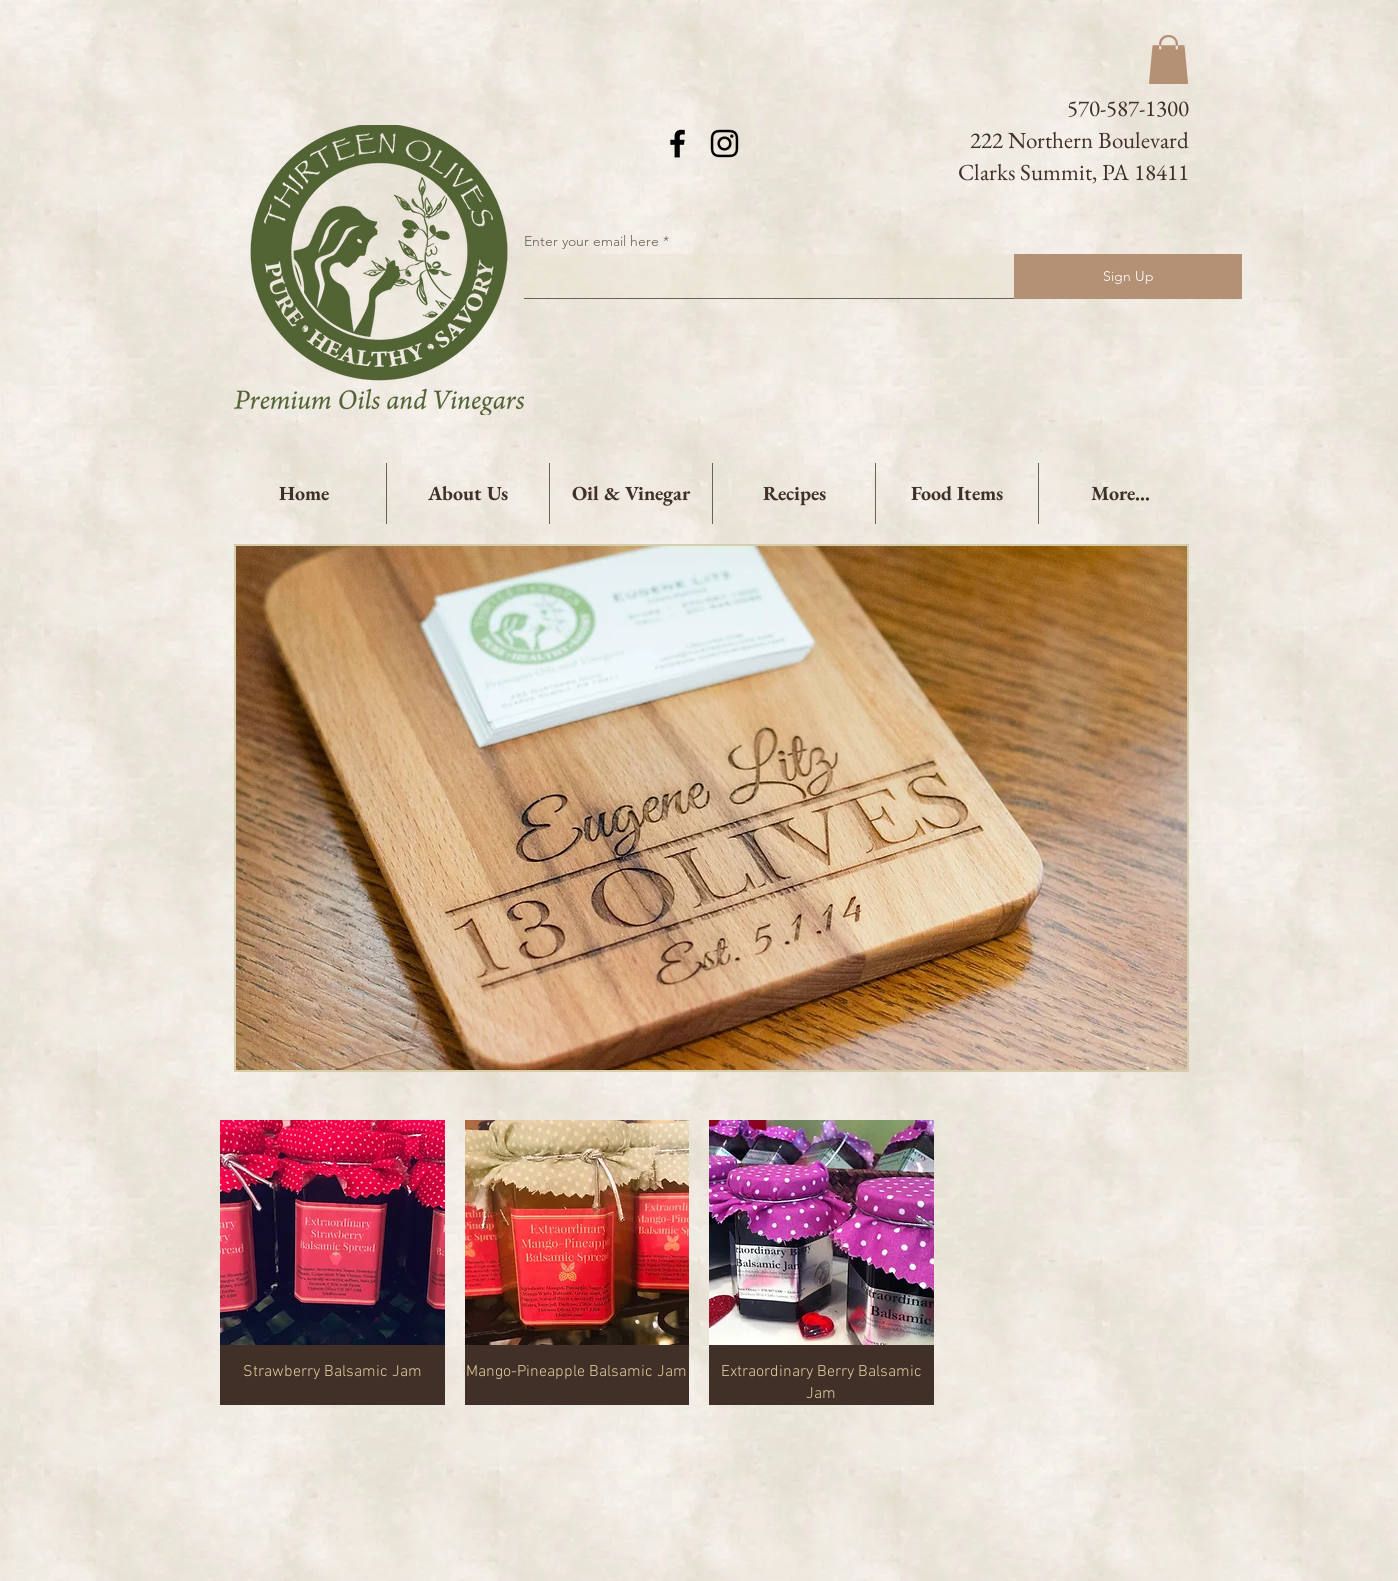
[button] (1168, 59)
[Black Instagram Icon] (724, 143)
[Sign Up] (1128, 276)
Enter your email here (591, 241)
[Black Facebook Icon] (677, 143)
